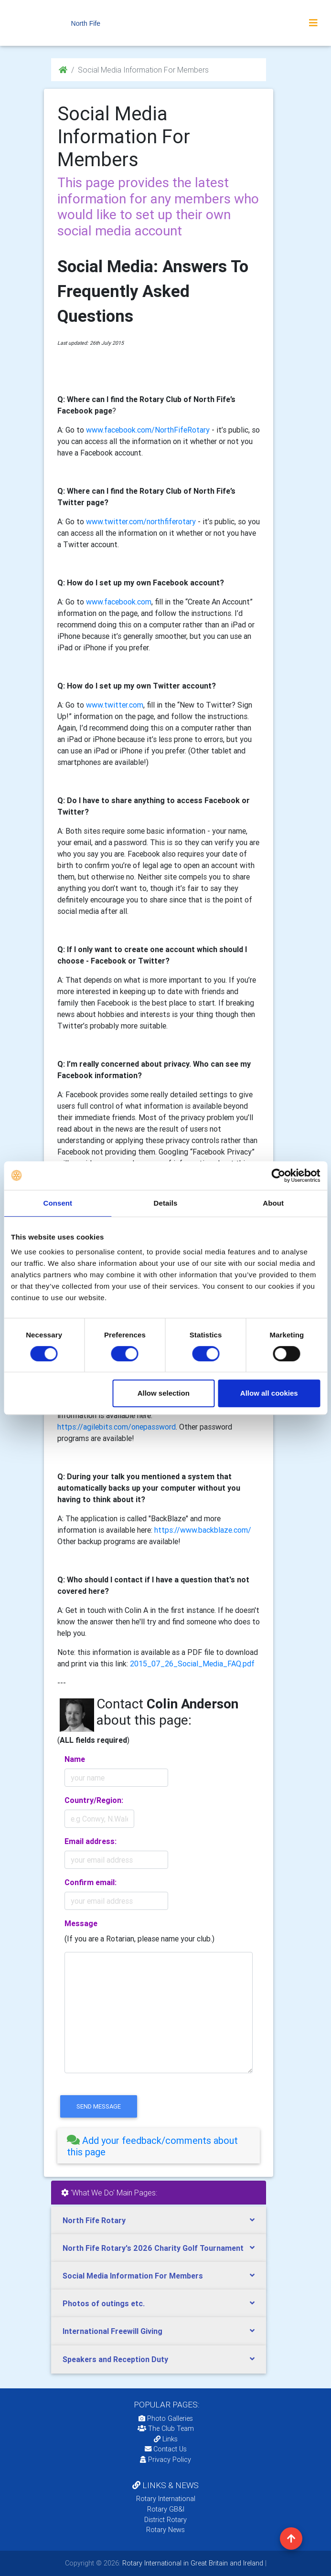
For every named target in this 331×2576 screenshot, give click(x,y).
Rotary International (165, 2498)
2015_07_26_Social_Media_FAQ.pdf (192, 1663)
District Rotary (165, 2519)
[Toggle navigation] (313, 23)
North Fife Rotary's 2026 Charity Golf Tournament (153, 2248)
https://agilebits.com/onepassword (116, 1426)
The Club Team (166, 2428)
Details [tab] (166, 1203)
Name (74, 1759)
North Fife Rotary (94, 2220)
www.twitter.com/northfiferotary (141, 521)
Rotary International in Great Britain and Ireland (191, 2563)
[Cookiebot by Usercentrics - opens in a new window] (278, 1175)
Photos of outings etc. (104, 2303)
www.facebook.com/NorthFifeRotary (148, 430)
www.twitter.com (114, 705)
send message (98, 2106)
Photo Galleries (166, 2418)
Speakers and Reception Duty (115, 2359)
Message (80, 1923)
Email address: (90, 1841)
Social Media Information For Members (133, 2275)
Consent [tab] (57, 1203)
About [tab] (273, 1203)
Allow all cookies (269, 1393)
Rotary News (165, 2529)
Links (166, 2439)
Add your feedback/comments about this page (152, 2146)
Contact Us (166, 2449)
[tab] (158, 2146)
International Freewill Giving (112, 2331)
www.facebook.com (118, 601)
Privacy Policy (165, 2459)
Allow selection (164, 1393)
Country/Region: (93, 1800)
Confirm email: (90, 1882)
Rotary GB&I (165, 2509)
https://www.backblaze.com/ (202, 1530)
